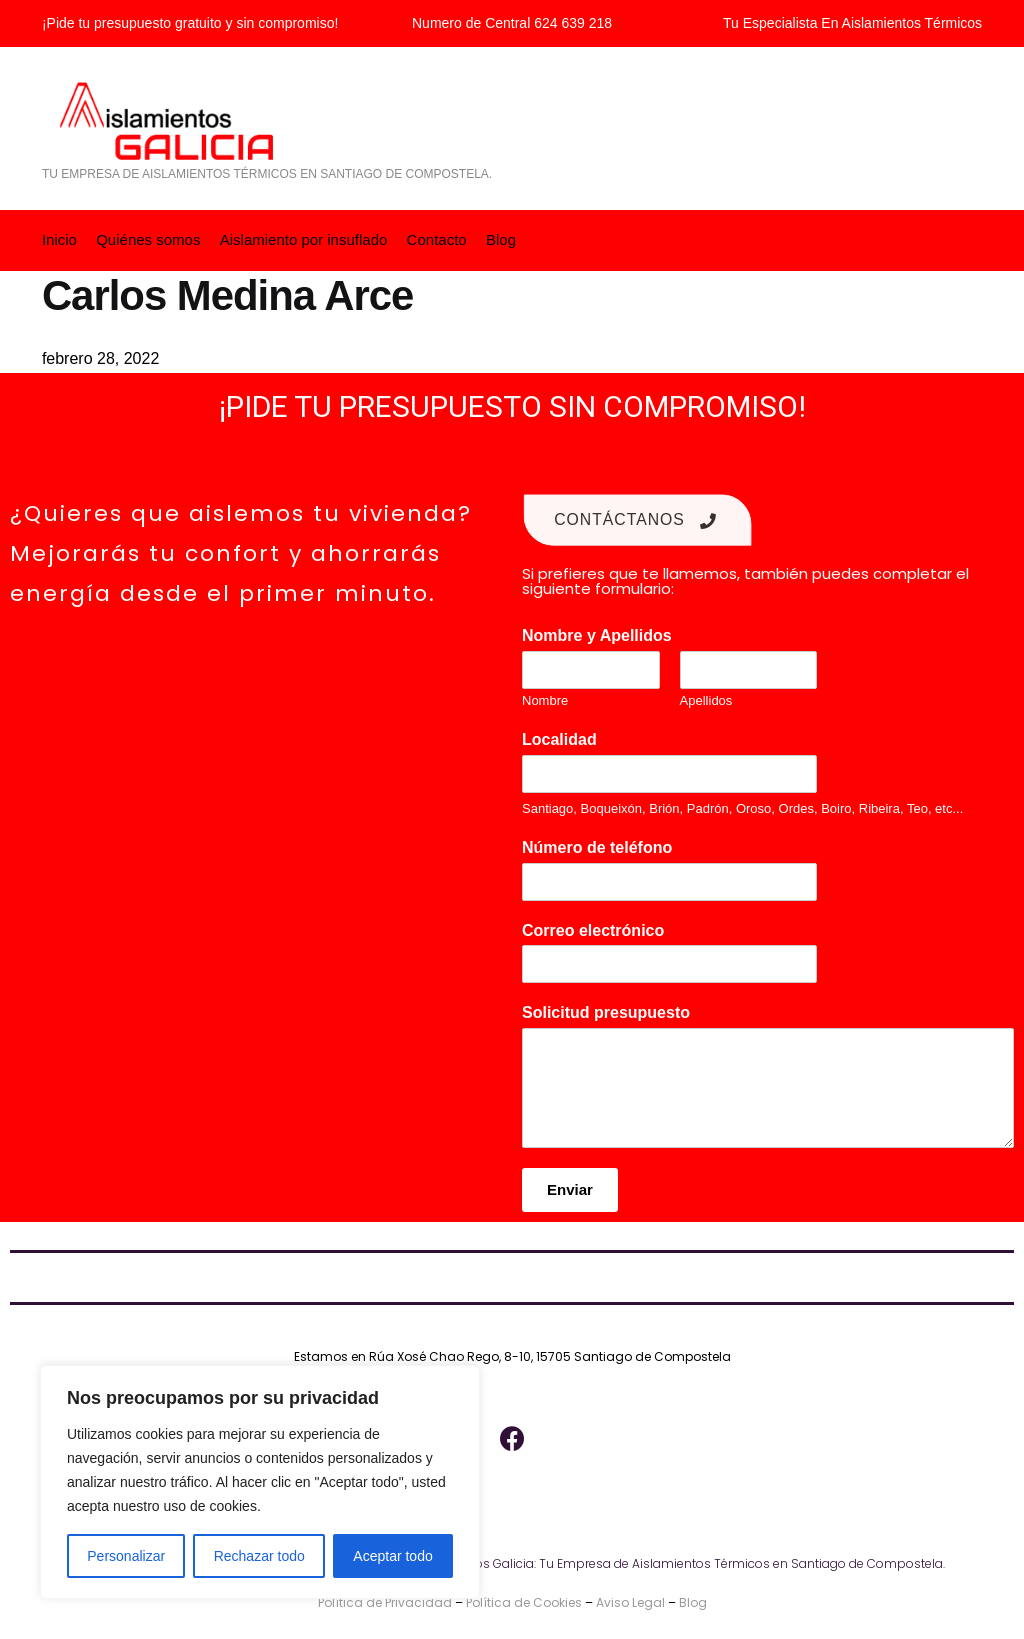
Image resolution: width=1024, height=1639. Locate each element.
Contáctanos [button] (637, 519)
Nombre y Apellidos (602, 634)
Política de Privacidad (385, 1601)
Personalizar (126, 1556)
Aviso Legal (630, 1601)
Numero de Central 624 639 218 (512, 23)
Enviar (570, 1188)
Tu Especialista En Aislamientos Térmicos (852, 23)
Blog (693, 1601)
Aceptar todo (392, 1556)
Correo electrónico (598, 929)
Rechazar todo (259, 1556)
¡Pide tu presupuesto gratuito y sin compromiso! (190, 23)
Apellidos (706, 699)
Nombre (545, 699)
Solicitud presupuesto (611, 1011)
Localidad (564, 738)
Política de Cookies (524, 1601)
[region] (260, 1482)
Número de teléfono (602, 846)
